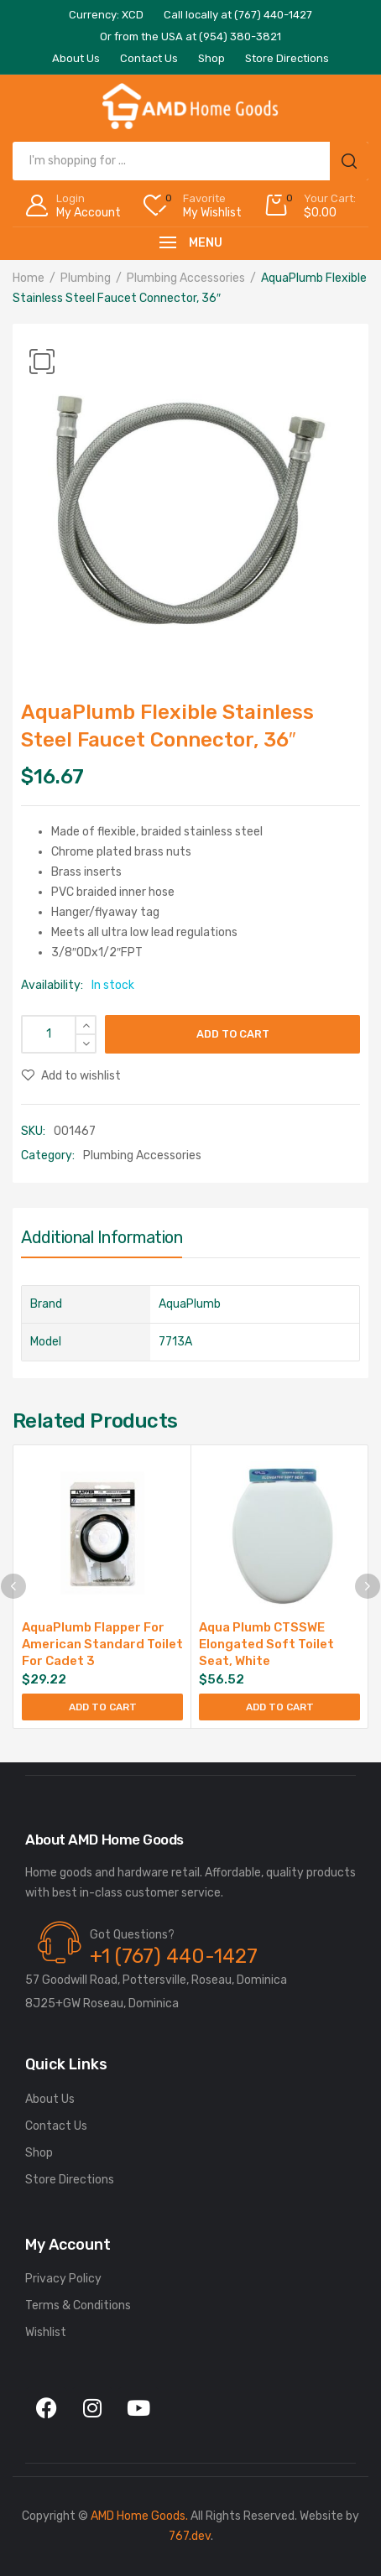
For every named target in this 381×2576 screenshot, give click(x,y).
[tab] (101, 1241)
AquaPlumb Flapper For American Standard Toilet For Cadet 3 (102, 1644)
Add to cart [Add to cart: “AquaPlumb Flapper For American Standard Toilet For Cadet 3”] (103, 1707)
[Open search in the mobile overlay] (190, 161)
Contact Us (56, 2126)
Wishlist (45, 2332)
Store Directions (69, 2180)
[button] (42, 361)
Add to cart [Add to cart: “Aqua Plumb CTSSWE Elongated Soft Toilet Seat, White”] (280, 1707)
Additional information (101, 1237)
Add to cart (232, 1034)
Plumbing (85, 278)
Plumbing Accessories (186, 278)
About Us (50, 2099)
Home (28, 278)
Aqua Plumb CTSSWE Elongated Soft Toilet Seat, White (266, 1644)
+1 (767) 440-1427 (174, 1956)
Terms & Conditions (78, 2305)
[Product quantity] (59, 1034)
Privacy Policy (63, 2279)
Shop (39, 2153)
